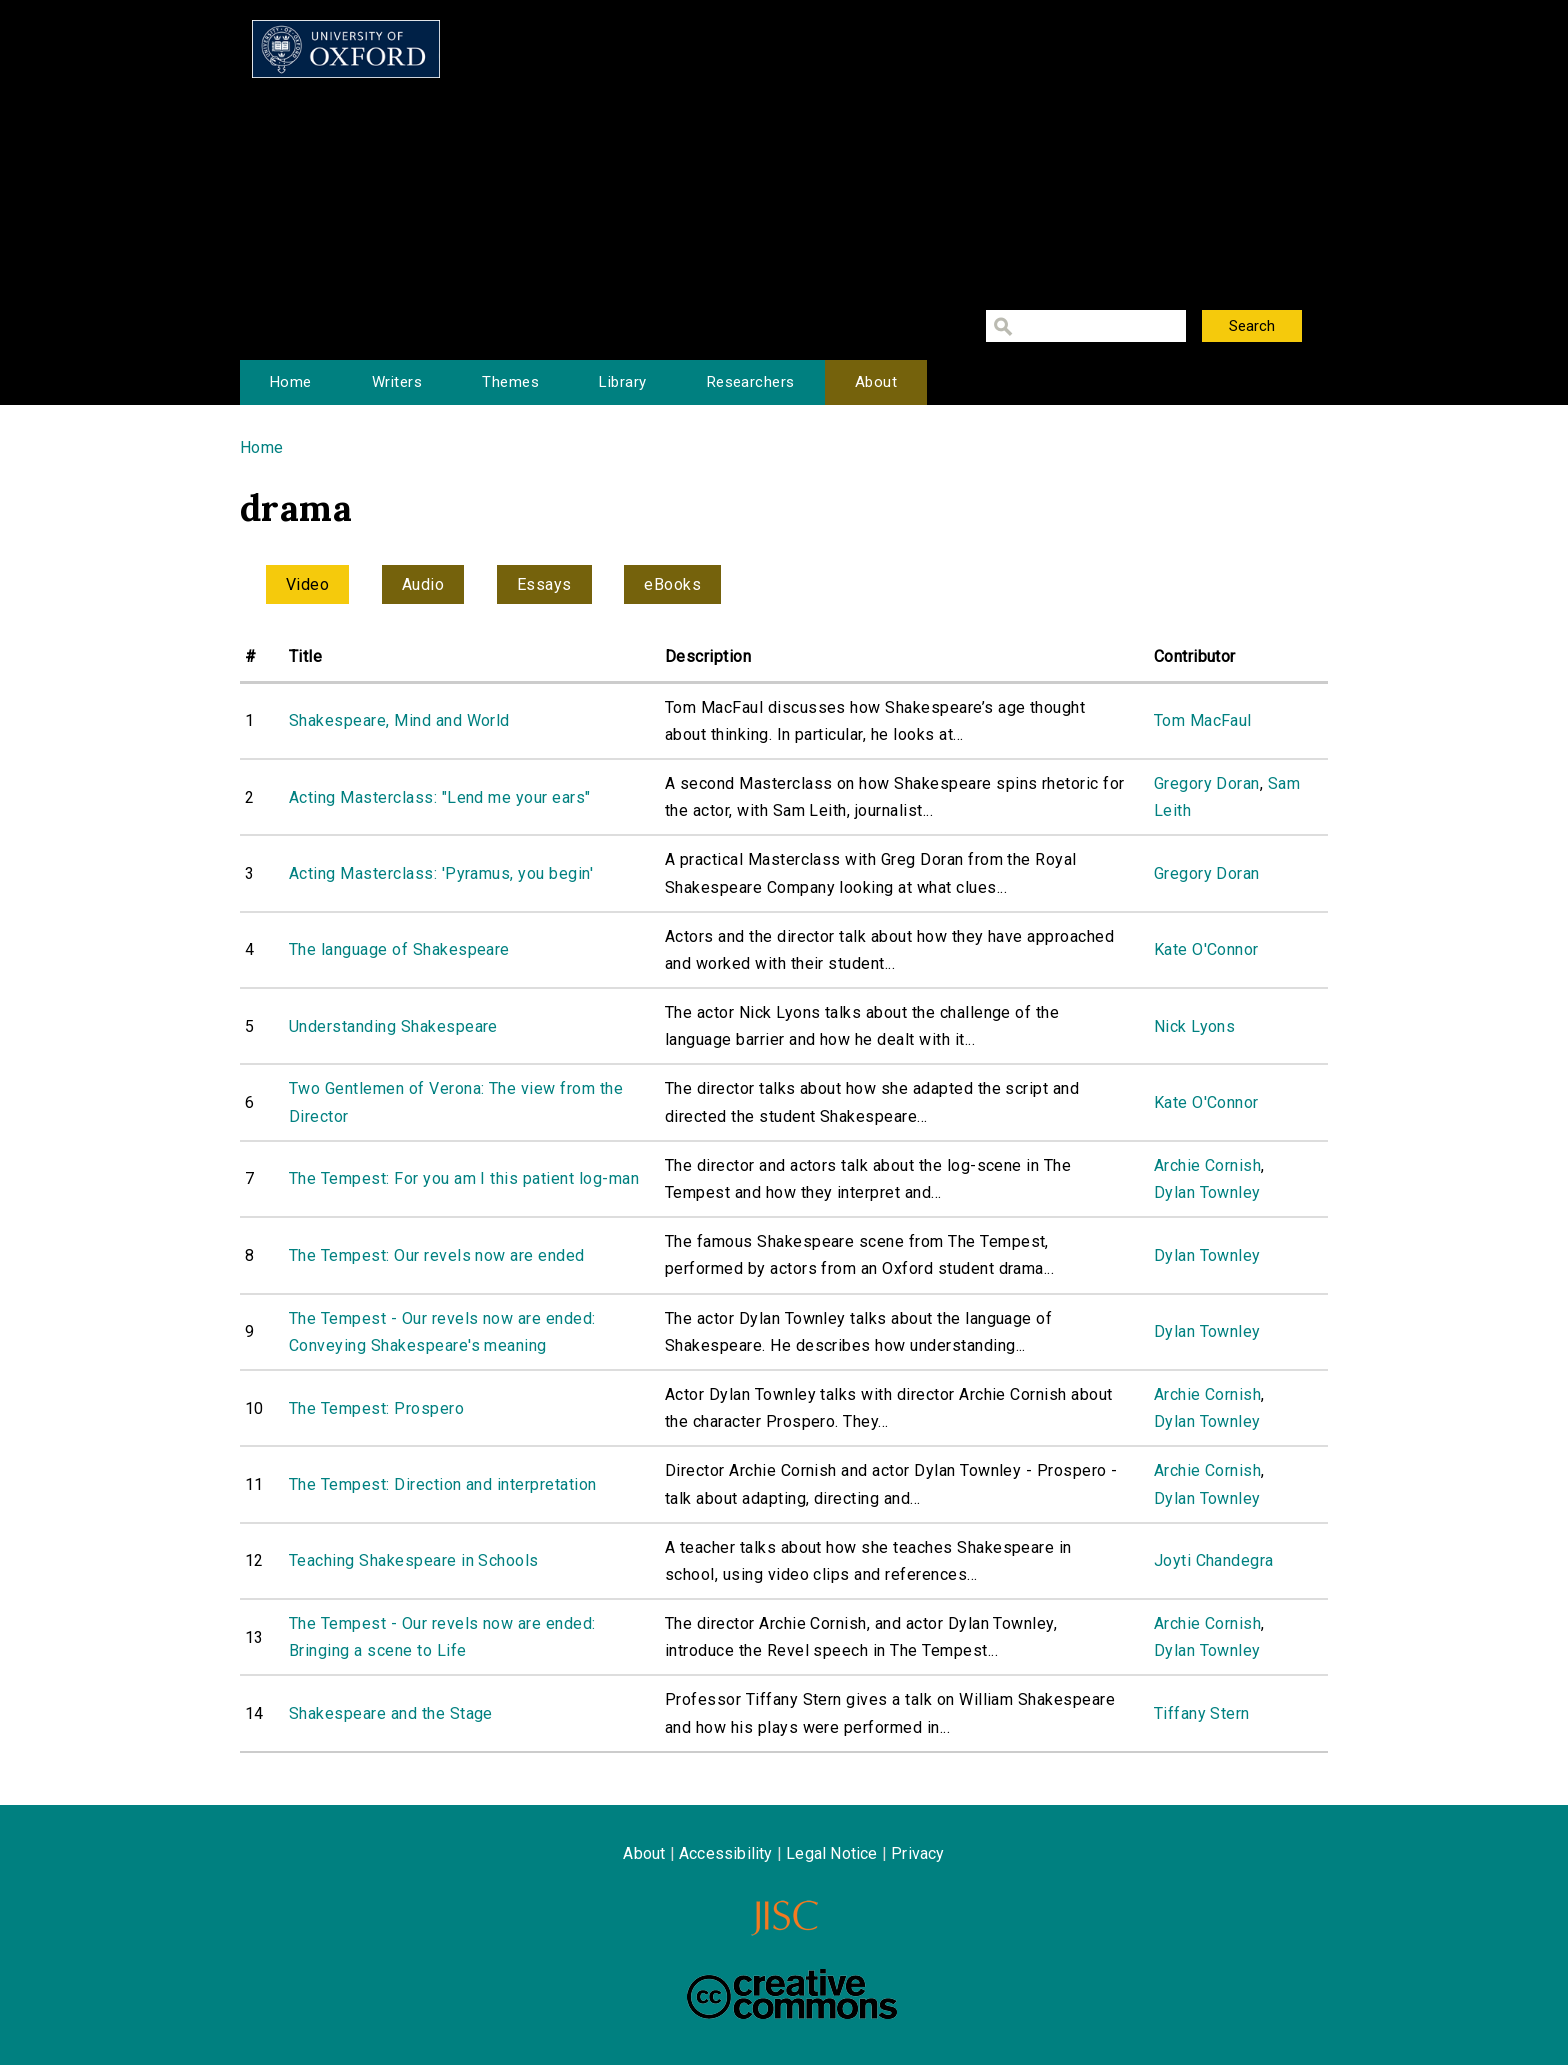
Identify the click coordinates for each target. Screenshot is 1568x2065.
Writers (397, 382)
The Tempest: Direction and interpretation (443, 1484)
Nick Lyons (1195, 1026)
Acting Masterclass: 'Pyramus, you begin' (441, 873)
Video (307, 584)
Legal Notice (831, 1853)
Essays (544, 584)
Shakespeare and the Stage (391, 1713)
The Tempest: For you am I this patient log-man (464, 1178)
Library (622, 382)
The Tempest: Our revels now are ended (437, 1255)
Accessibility (726, 1853)
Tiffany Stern (1202, 1713)
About (876, 382)
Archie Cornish (1208, 1165)
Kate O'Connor (1206, 949)
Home (291, 382)
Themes (510, 382)
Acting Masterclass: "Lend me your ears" (440, 797)
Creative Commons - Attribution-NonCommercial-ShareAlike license (792, 1994)
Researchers (751, 382)
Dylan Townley (1207, 1192)
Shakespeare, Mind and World (399, 720)
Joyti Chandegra (1214, 1560)
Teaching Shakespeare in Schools (414, 1560)
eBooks (672, 584)
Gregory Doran (1207, 783)
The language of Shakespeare (399, 949)
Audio (423, 584)
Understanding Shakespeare (393, 1026)
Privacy (917, 1853)
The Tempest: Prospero (376, 1408)
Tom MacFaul (1203, 720)
